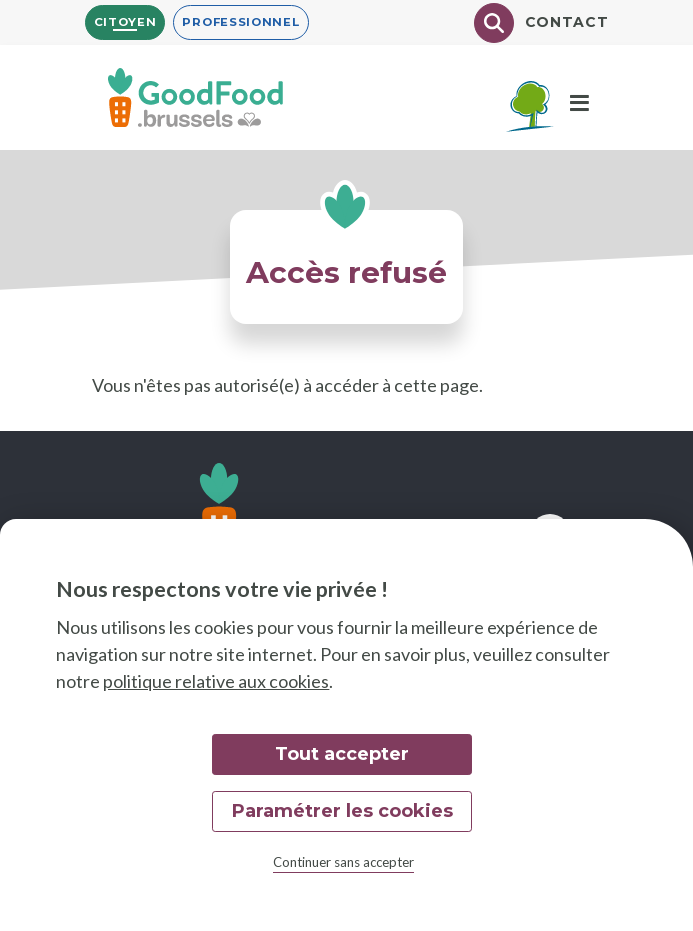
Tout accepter (342, 754)
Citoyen (125, 22)
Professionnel (240, 22)
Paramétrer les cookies (342, 811)
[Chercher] (494, 23)
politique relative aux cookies (216, 681)
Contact (567, 22)
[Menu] (579, 104)
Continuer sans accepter (343, 862)
